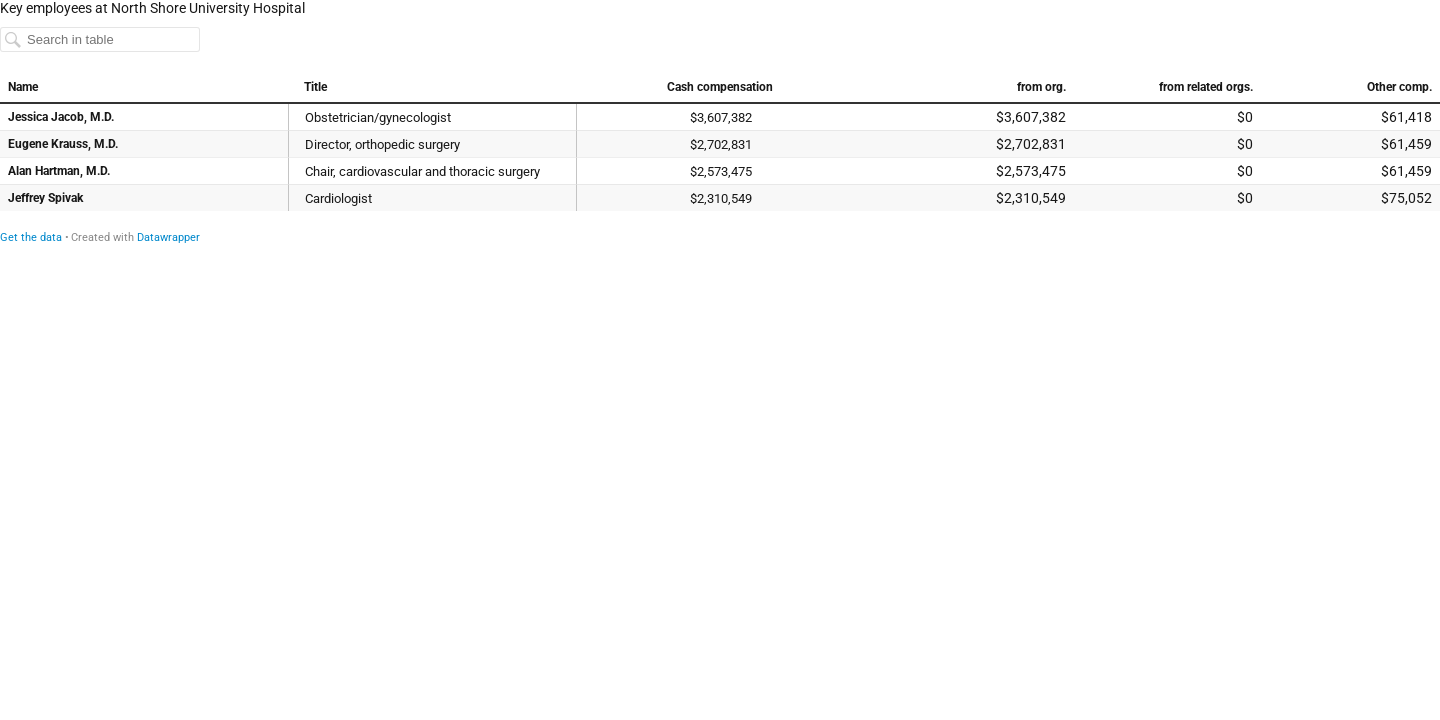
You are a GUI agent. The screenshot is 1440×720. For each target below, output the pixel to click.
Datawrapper (168, 237)
